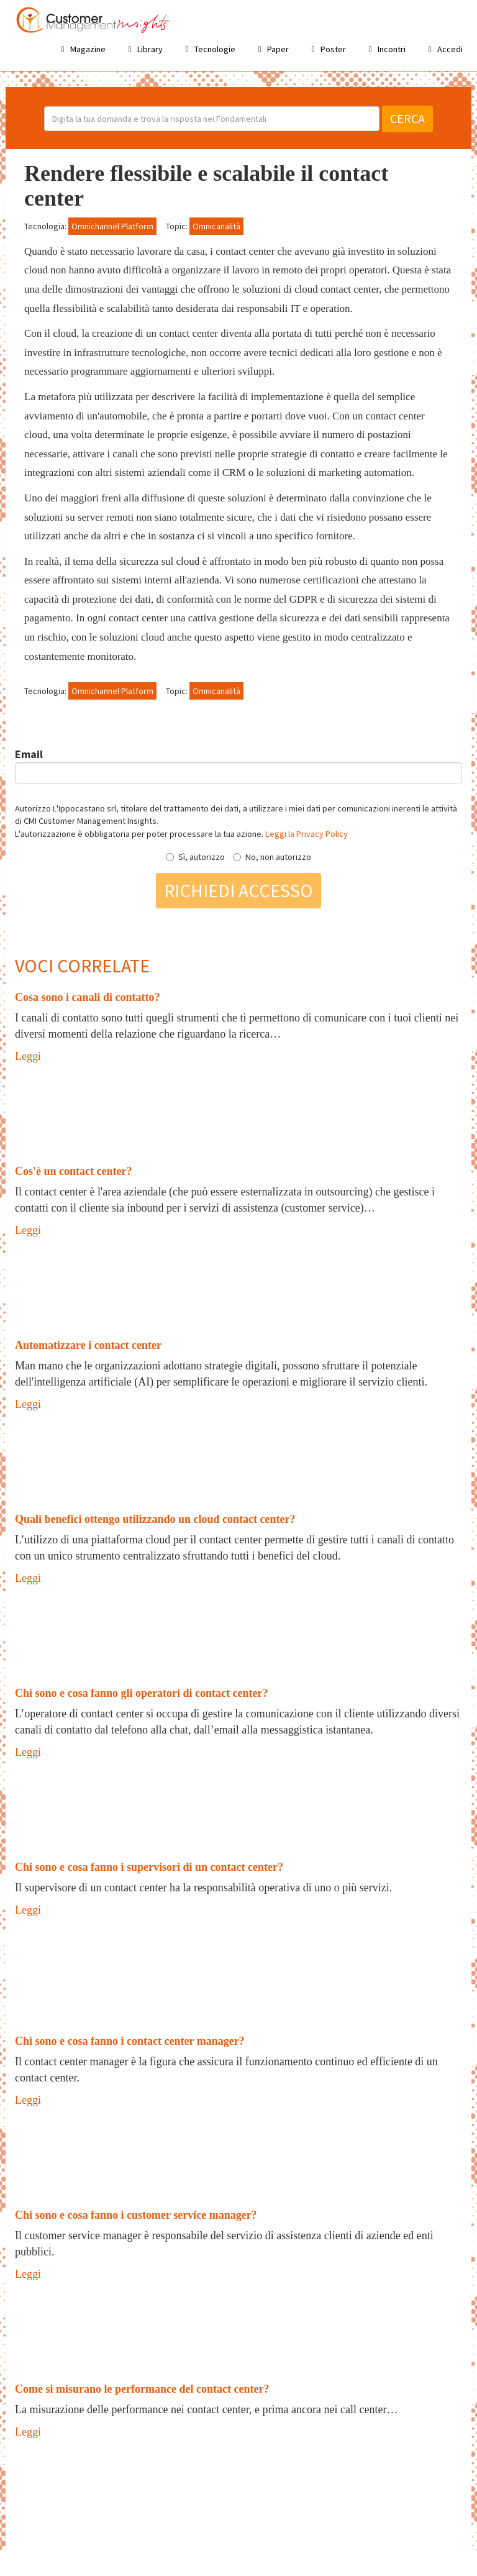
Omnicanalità (216, 226)
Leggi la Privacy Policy (306, 833)
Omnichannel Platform (112, 226)
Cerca (407, 118)
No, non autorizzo (272, 856)
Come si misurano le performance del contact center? (142, 2389)
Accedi (443, 49)
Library (143, 49)
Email (29, 754)
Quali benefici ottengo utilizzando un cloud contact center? (155, 1519)
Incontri (385, 49)
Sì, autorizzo (195, 856)
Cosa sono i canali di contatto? (87, 997)
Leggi (28, 1056)
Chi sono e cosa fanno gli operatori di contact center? (141, 1693)
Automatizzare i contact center (88, 1345)
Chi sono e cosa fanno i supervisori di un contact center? (149, 1867)
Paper (271, 49)
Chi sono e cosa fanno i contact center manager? (130, 2041)
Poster (326, 49)
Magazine (81, 49)
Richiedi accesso (238, 890)
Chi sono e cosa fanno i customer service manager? (136, 2215)
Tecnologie (208, 49)
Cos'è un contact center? (73, 1171)
